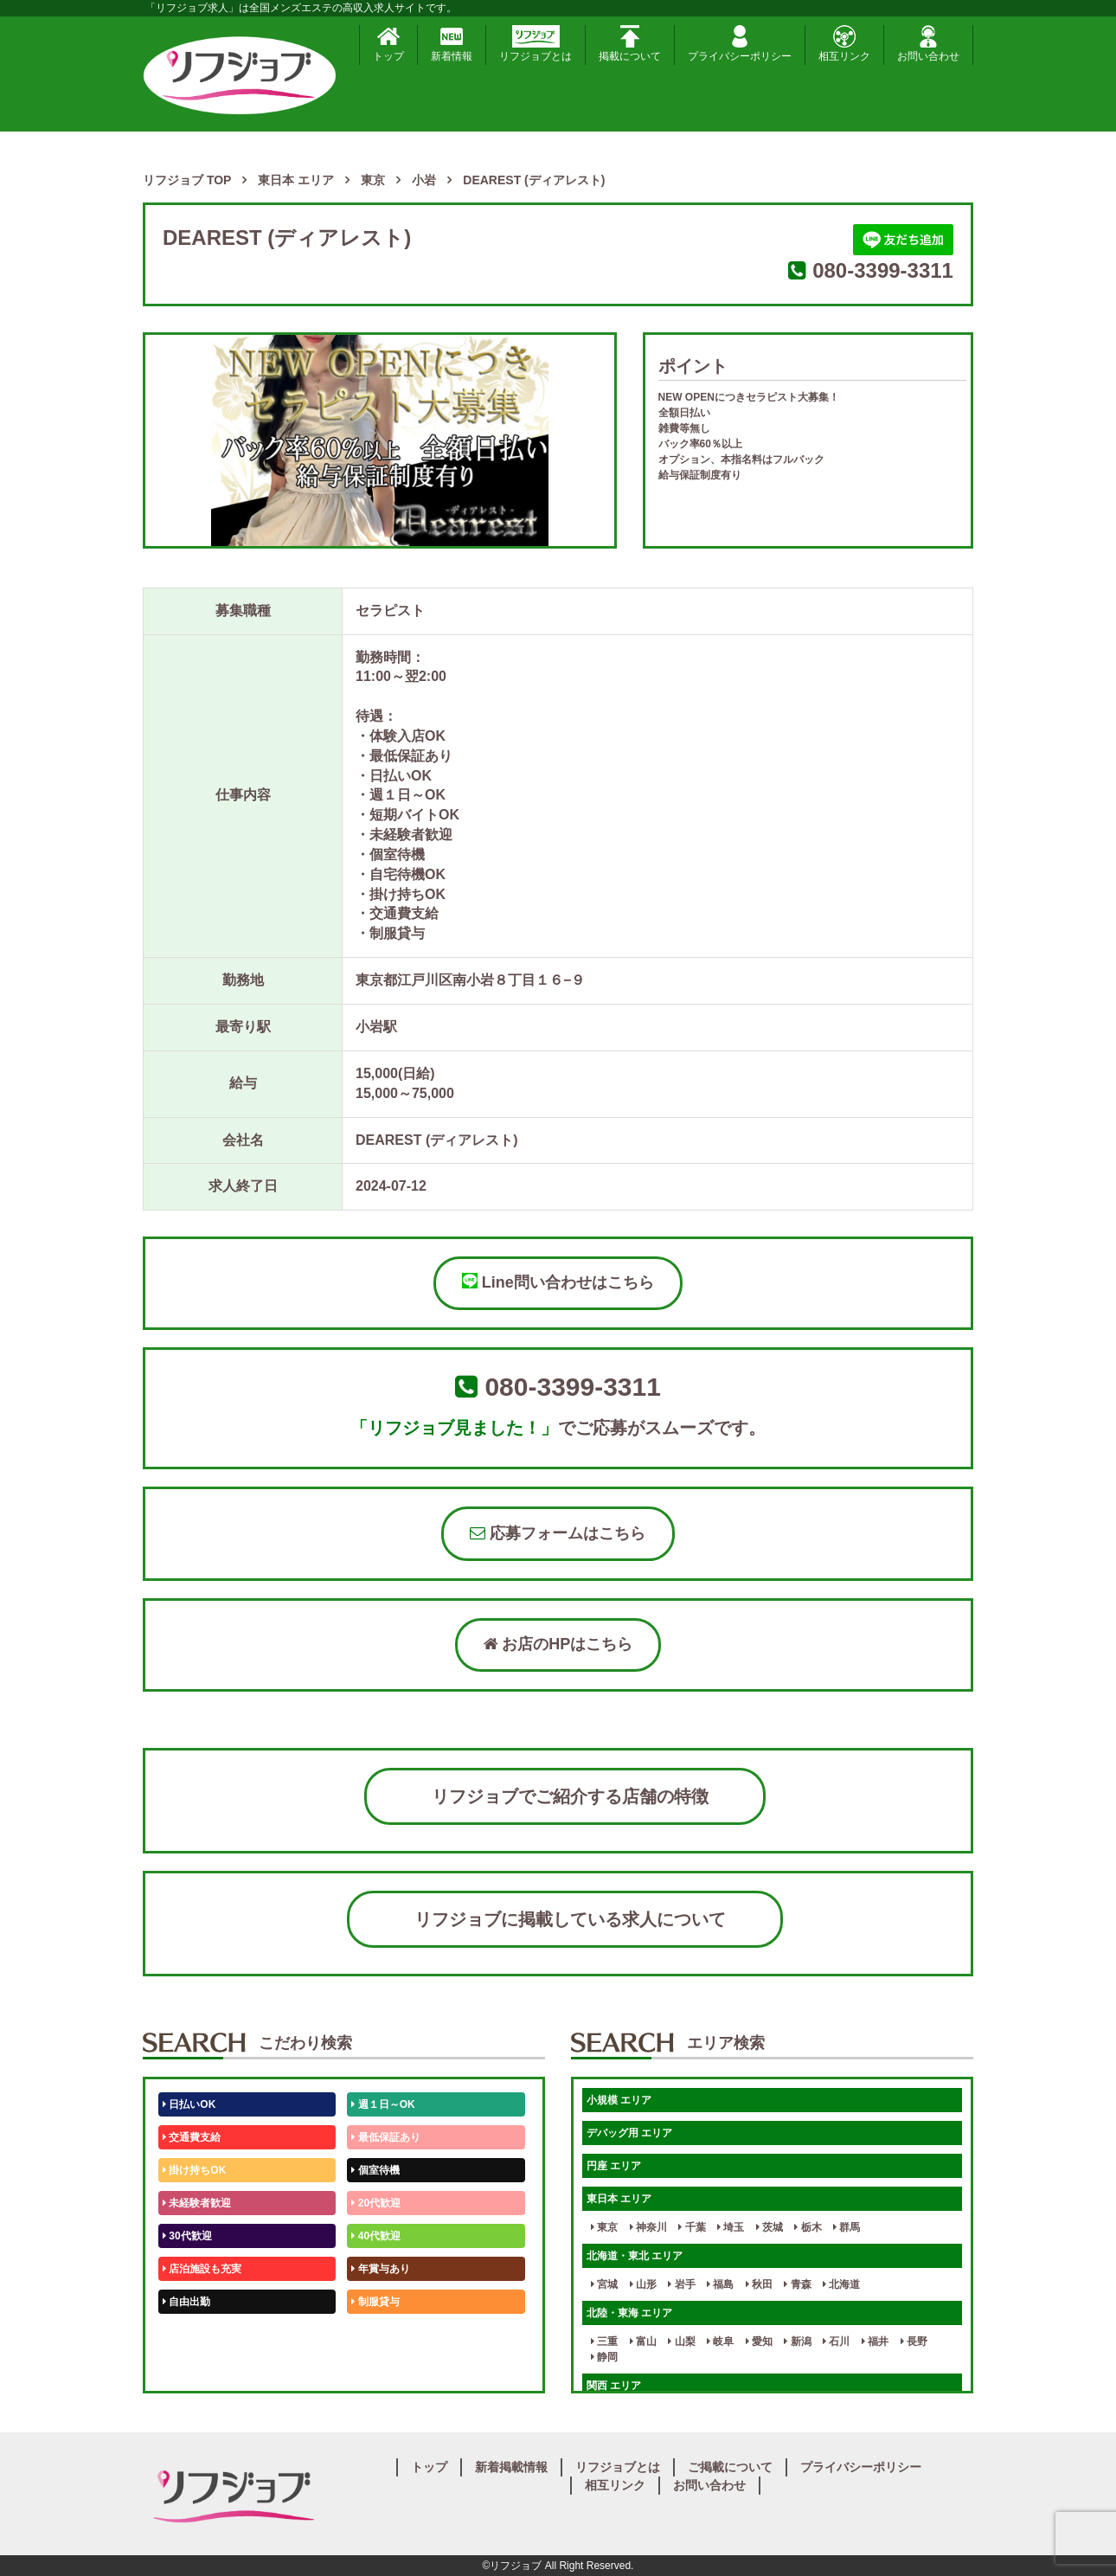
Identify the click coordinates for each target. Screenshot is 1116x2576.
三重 (604, 2341)
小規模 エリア (619, 2100)
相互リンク (844, 43)
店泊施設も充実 (202, 2269)
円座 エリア (614, 2166)
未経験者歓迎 (197, 2203)
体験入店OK (194, 2367)
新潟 (797, 2341)
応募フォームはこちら (557, 1533)
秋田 (759, 2284)
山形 (643, 2284)
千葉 (691, 2227)
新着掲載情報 (511, 2467)
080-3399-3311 (882, 270)
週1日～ (372, 2367)
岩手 (681, 2284)
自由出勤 (186, 2302)
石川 (836, 2341)
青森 (797, 2284)
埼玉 (730, 2227)
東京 (604, 2227)
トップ (388, 43)
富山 (643, 2341)
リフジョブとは (535, 43)
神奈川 (648, 2227)
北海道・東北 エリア (635, 2256)
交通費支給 (192, 2137)
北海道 (841, 2284)
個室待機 (375, 2170)
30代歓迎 (187, 2236)
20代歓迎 (376, 2203)
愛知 (759, 2341)
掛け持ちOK (194, 2170)
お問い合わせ (928, 43)
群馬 (846, 2227)
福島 (720, 2284)
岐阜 (720, 2341)
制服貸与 (375, 2302)
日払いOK (189, 2104)
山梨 (681, 2341)
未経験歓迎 (380, 2335)
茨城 (769, 2227)
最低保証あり (385, 2137)
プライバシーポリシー (740, 43)
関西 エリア (614, 2386)
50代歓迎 (187, 2335)
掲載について (630, 43)
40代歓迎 (376, 2236)
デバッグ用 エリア (629, 2133)
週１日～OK (382, 2104)
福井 (875, 2341)
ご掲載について (730, 2467)
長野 (914, 2341)
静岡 (604, 2357)
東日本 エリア (619, 2199)
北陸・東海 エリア (629, 2313)
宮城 (604, 2284)
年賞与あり (380, 2269)
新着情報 (451, 43)
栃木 (807, 2227)
